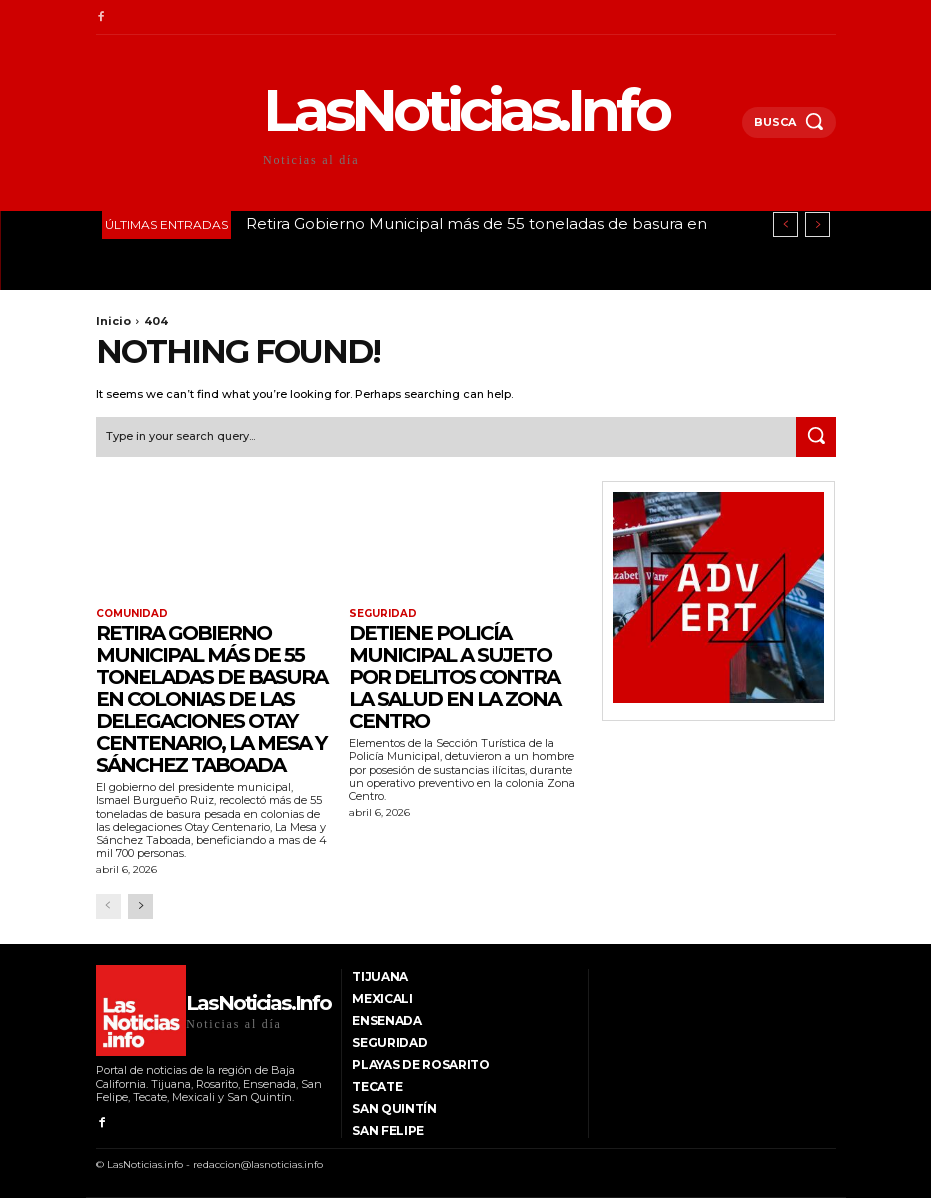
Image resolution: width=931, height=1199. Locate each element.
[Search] (816, 436)
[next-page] (140, 906)
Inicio (113, 321)
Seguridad (382, 614)
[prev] (785, 224)
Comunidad (132, 614)
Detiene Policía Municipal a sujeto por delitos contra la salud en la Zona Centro (454, 677)
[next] (817, 224)
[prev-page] (108, 906)
